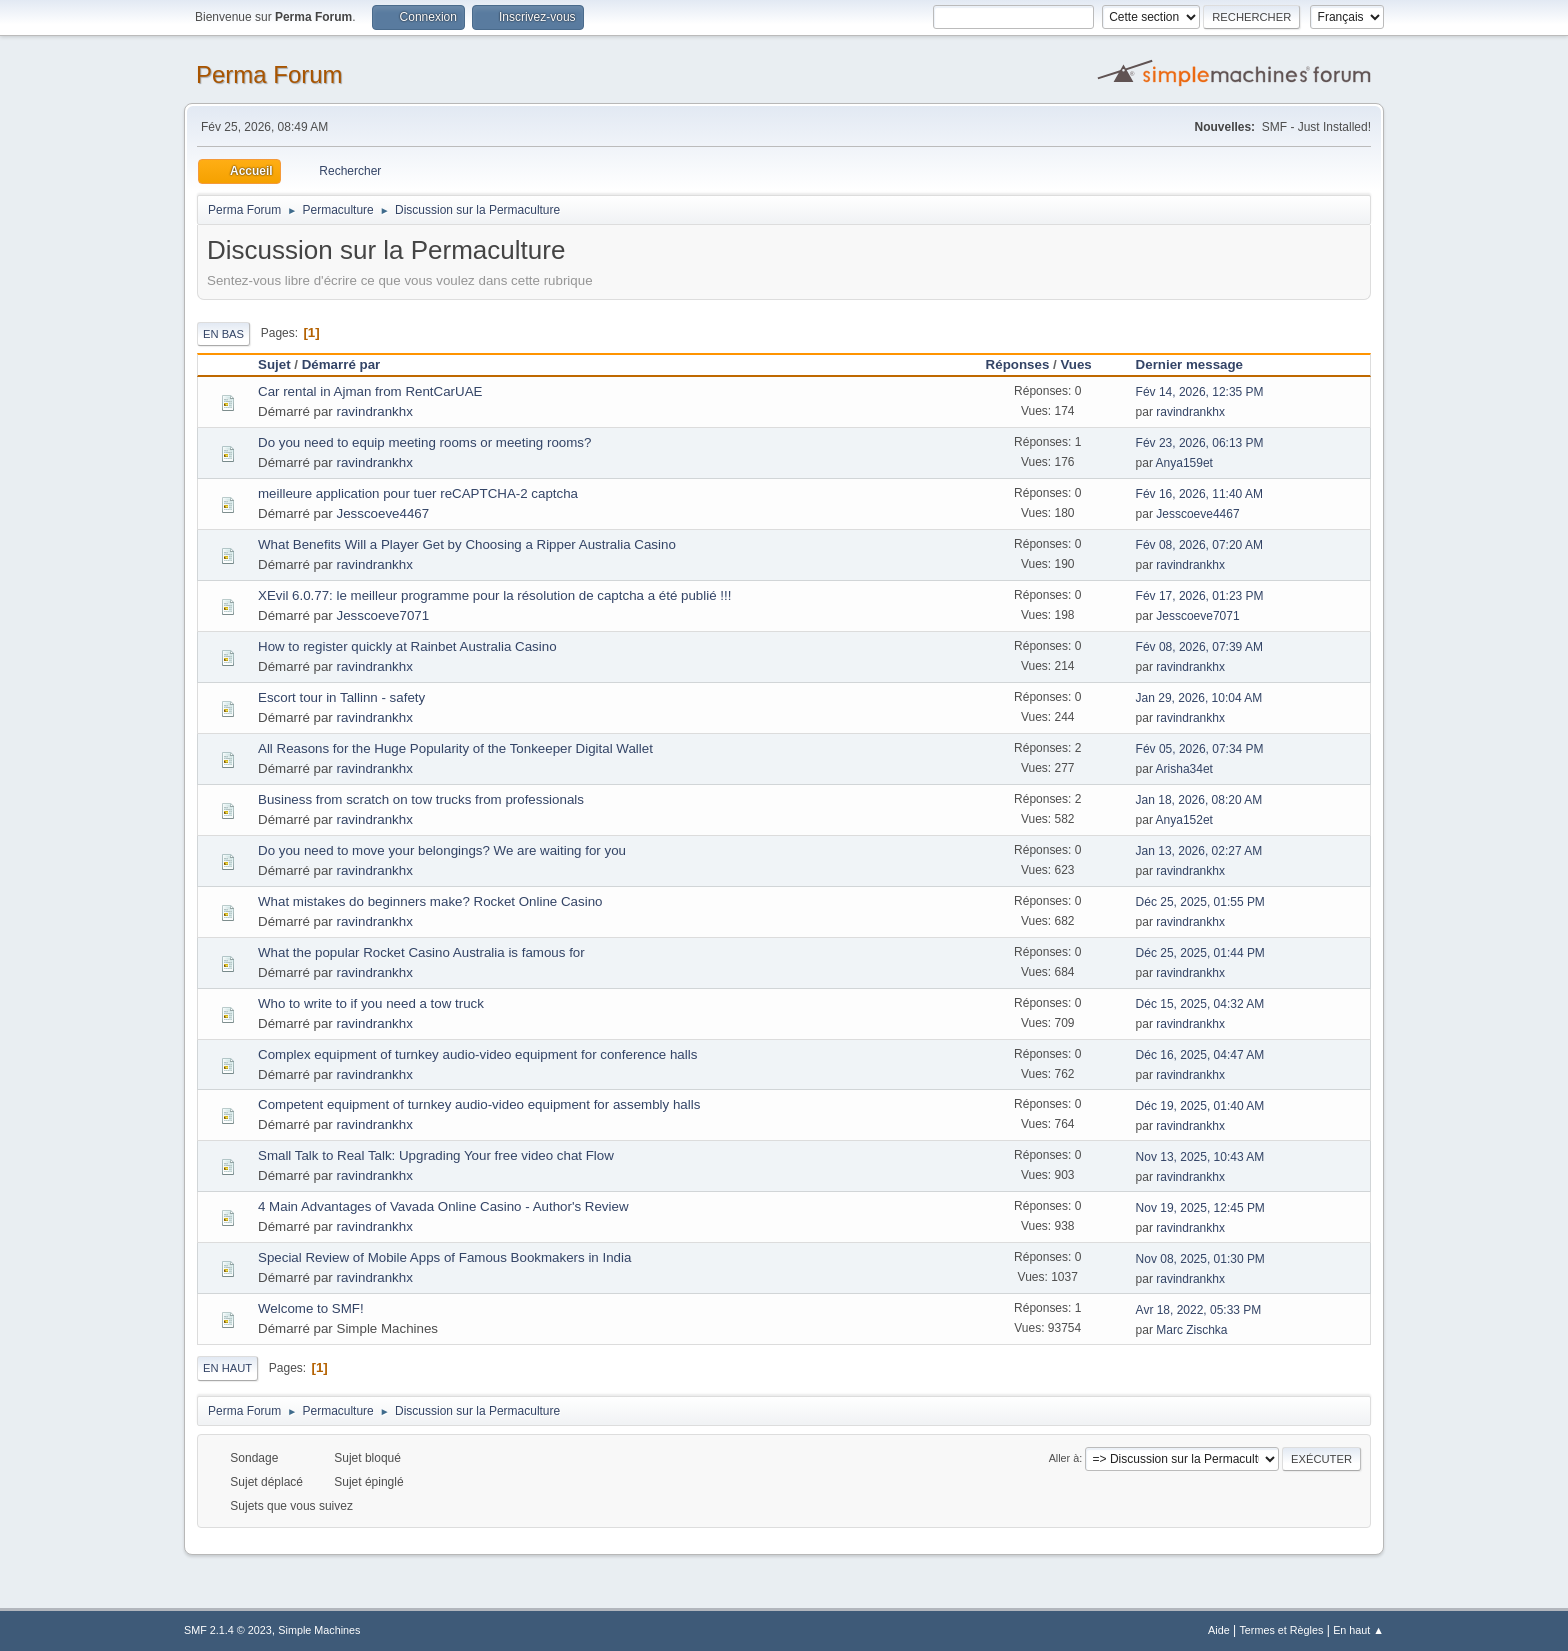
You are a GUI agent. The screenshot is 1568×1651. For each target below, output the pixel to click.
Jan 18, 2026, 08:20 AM (1199, 800)
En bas (223, 334)
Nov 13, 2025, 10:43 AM (1200, 1157)
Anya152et (1184, 820)
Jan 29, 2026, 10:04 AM (1199, 698)
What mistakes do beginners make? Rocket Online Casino (430, 901)
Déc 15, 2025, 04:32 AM (1200, 1004)
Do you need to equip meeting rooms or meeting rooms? (424, 442)
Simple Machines (319, 1630)
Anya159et (1184, 463)
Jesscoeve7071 (383, 615)
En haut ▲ (1358, 1630)
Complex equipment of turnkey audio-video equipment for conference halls (477, 1054)
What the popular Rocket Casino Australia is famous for (421, 952)
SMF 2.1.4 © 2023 (228, 1630)
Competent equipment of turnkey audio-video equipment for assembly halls (479, 1104)
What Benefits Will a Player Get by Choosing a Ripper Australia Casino (467, 544)
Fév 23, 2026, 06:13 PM (1200, 443)
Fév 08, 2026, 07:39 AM (1199, 647)
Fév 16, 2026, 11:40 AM (1199, 494)
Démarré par (341, 364)
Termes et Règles (1281, 1630)
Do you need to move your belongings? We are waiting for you (442, 850)
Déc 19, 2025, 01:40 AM (1200, 1106)
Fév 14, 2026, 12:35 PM (1200, 392)
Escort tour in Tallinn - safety (341, 697)
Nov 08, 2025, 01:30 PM (1200, 1259)
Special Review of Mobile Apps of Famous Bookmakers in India (444, 1257)
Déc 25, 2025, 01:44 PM (1200, 953)
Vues (1084, 364)
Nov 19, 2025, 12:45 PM (1200, 1208)
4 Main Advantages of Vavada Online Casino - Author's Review (443, 1206)
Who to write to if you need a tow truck (371, 1003)
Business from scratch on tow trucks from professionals (421, 799)
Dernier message (1189, 364)
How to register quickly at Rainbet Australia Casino (407, 646)
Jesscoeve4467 (383, 513)
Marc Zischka (1191, 1330)
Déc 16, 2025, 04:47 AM (1200, 1055)
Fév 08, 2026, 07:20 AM (1199, 545)
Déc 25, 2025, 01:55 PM (1200, 902)
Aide (1219, 1630)
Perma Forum (269, 74)
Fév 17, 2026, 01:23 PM (1200, 596)
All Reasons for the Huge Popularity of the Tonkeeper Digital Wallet (455, 748)
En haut (227, 1368)
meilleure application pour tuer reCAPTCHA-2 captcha (418, 493)
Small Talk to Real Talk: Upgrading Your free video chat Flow (436, 1155)
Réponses (1018, 364)
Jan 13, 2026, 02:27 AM (1199, 851)
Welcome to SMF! (311, 1308)
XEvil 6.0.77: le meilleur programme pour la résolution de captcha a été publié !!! (494, 595)
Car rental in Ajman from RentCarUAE (370, 391)
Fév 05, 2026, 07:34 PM (1200, 749)
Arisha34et (1184, 769)
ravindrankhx (375, 411)
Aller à (1064, 1458)
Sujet (274, 364)
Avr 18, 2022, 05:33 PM (1199, 1310)
